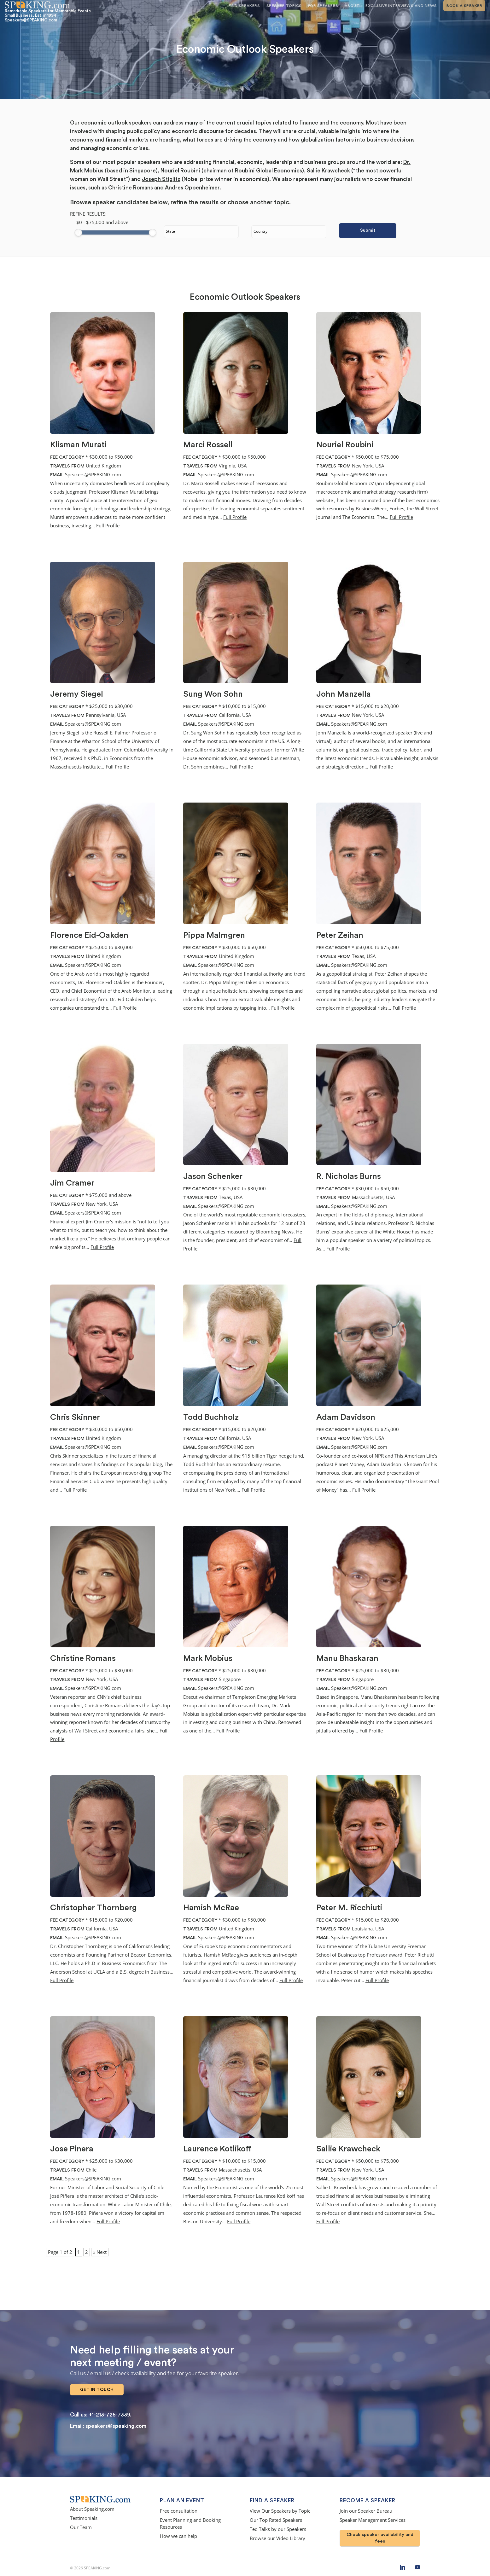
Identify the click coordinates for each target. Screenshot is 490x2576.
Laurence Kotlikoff (217, 2149)
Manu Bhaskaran (347, 1658)
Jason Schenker (212, 1176)
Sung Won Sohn (213, 694)
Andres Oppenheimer (192, 187)
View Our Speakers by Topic (280, 2507)
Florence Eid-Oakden (89, 935)
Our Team (81, 2523)
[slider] (78, 232)
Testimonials (83, 2514)
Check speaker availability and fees (380, 2533)
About (352, 6)
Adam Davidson (345, 1417)
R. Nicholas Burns (348, 1176)
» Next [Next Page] (100, 2252)
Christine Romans (130, 187)
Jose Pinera (71, 2149)
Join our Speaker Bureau (366, 2507)
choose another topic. (259, 202)
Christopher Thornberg (93, 1908)
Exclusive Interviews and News (401, 6)
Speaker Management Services (372, 2516)
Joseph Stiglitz (161, 179)
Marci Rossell (208, 445)
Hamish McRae (211, 1908)
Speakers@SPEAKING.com (93, 475)
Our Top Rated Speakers (276, 2516)
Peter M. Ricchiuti (349, 1908)
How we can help (178, 2532)
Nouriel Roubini (180, 170)
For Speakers (323, 6)
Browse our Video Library (277, 2534)
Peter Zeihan (339, 935)
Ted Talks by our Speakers (278, 2525)
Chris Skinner (75, 1417)
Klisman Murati (78, 445)
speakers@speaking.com (115, 2421)
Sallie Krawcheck (328, 170)
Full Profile (108, 526)
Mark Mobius (207, 1658)
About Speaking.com (92, 2505)
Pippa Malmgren (214, 935)
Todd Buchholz (211, 1417)
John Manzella (343, 694)
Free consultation (178, 2507)
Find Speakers (244, 6)
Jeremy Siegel (76, 694)
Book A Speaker (464, 6)
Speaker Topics (284, 6)
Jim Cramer (72, 1183)
